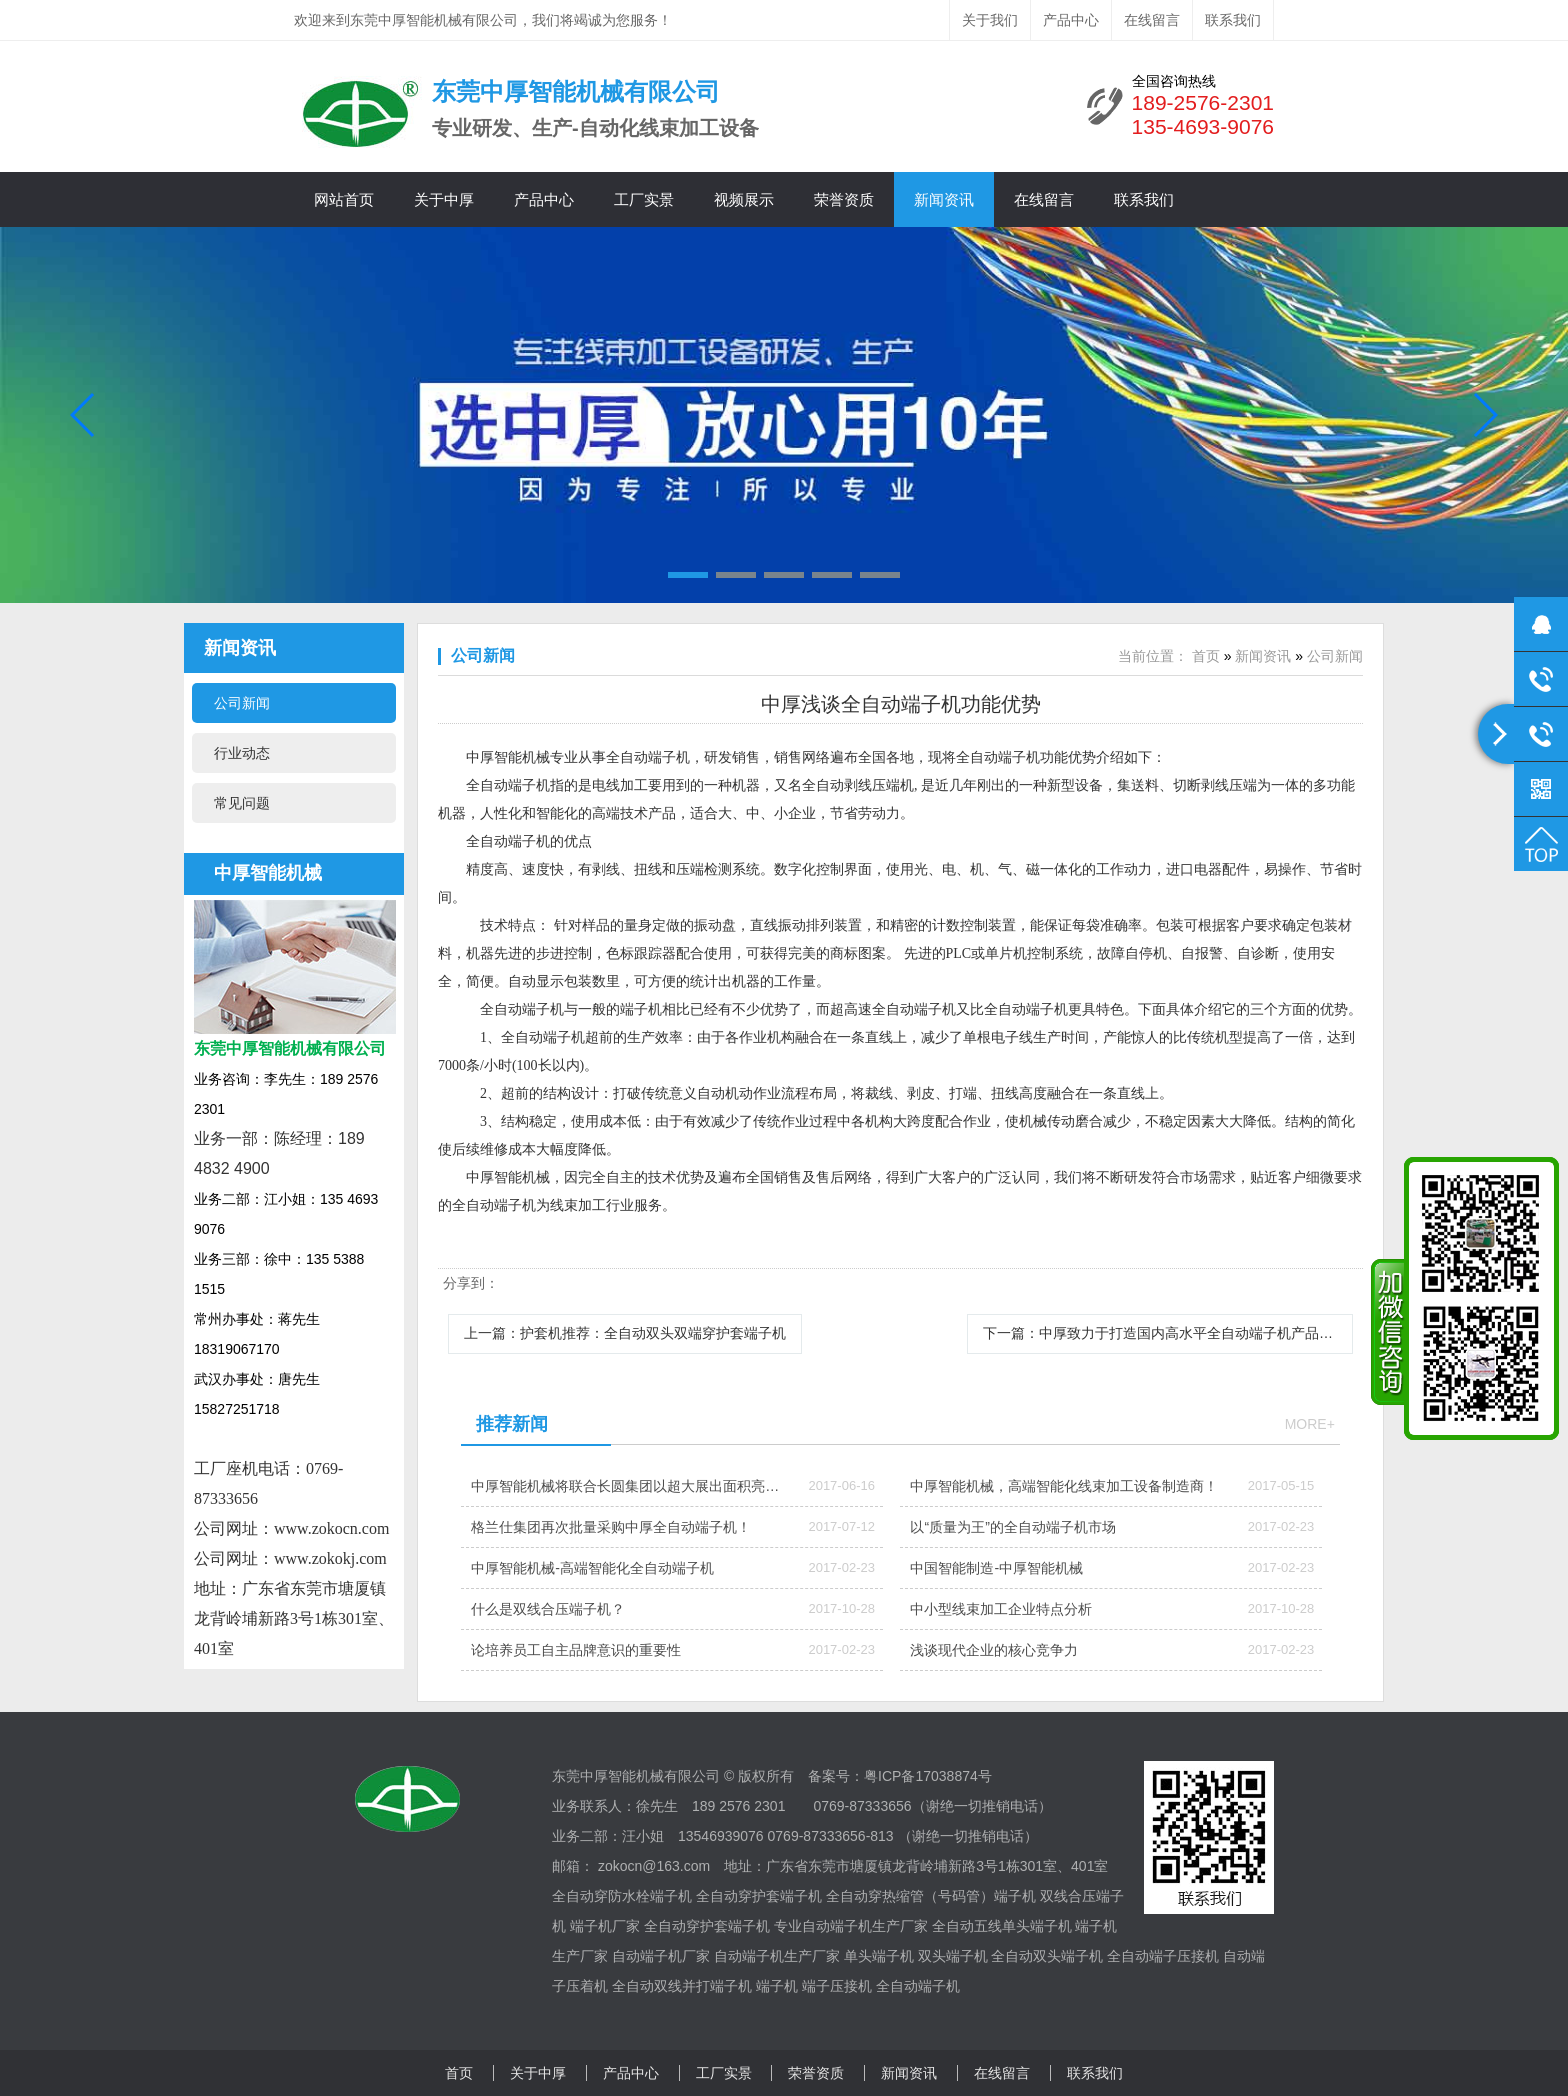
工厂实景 (644, 199)
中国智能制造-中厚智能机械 (996, 1568)
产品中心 (1071, 20)
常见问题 (242, 803)
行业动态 (242, 753)
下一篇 (1168, 1333)
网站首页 (344, 199)
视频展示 (744, 199)
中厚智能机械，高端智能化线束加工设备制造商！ (1064, 1486)
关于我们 (990, 20)
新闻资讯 (944, 199)
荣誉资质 (844, 199)
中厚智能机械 (268, 873)
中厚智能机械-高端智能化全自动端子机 (592, 1568)
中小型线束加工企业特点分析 (1001, 1609)
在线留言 (1152, 20)
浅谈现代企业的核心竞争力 (994, 1650)
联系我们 (1233, 20)
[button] (688, 575)
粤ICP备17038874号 (928, 1776)
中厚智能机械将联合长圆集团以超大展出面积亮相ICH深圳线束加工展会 (625, 1492)
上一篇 (625, 1333)
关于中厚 (444, 199)
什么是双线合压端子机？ (548, 1609)
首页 (1206, 656)
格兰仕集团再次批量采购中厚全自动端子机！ (611, 1527)
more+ (1310, 1424)
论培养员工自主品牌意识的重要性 (576, 1650)
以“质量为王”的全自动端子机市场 (1012, 1527)
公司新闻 (242, 703)
